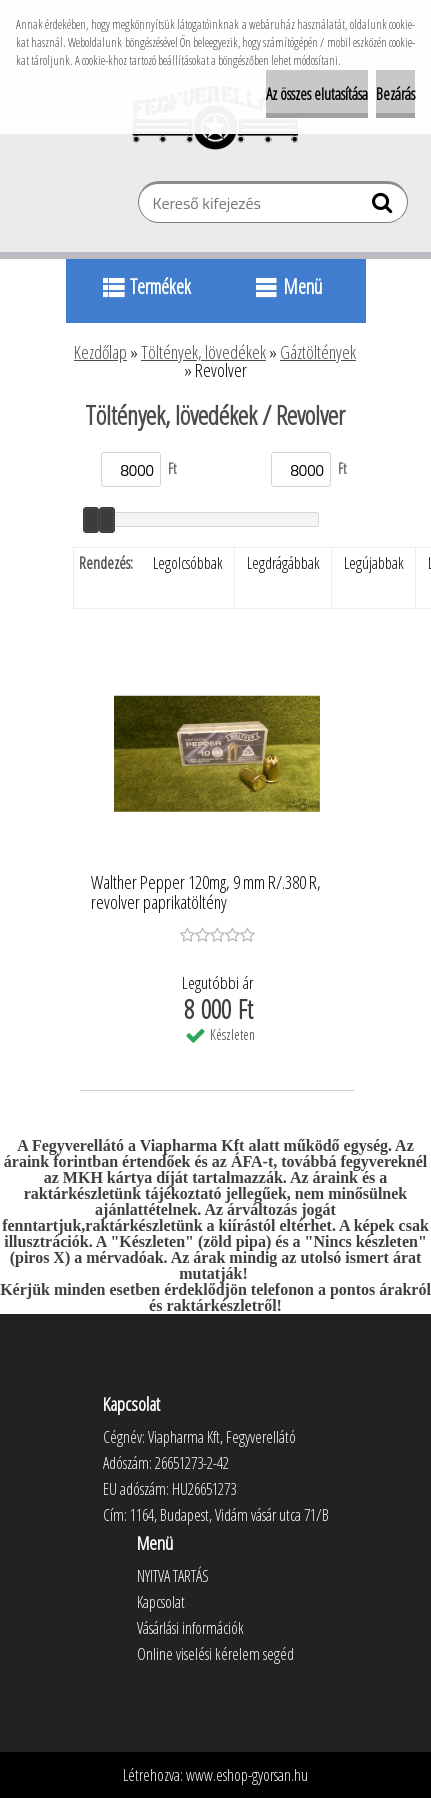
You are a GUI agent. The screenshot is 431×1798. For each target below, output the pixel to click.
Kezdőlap (100, 352)
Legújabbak (374, 563)
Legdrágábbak (283, 563)
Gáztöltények (318, 352)
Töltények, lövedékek (203, 352)
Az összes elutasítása (317, 94)
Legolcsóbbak (188, 563)
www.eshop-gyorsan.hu (247, 1775)
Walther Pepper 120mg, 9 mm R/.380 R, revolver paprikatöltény (206, 893)
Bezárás (395, 94)
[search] (384, 207)
